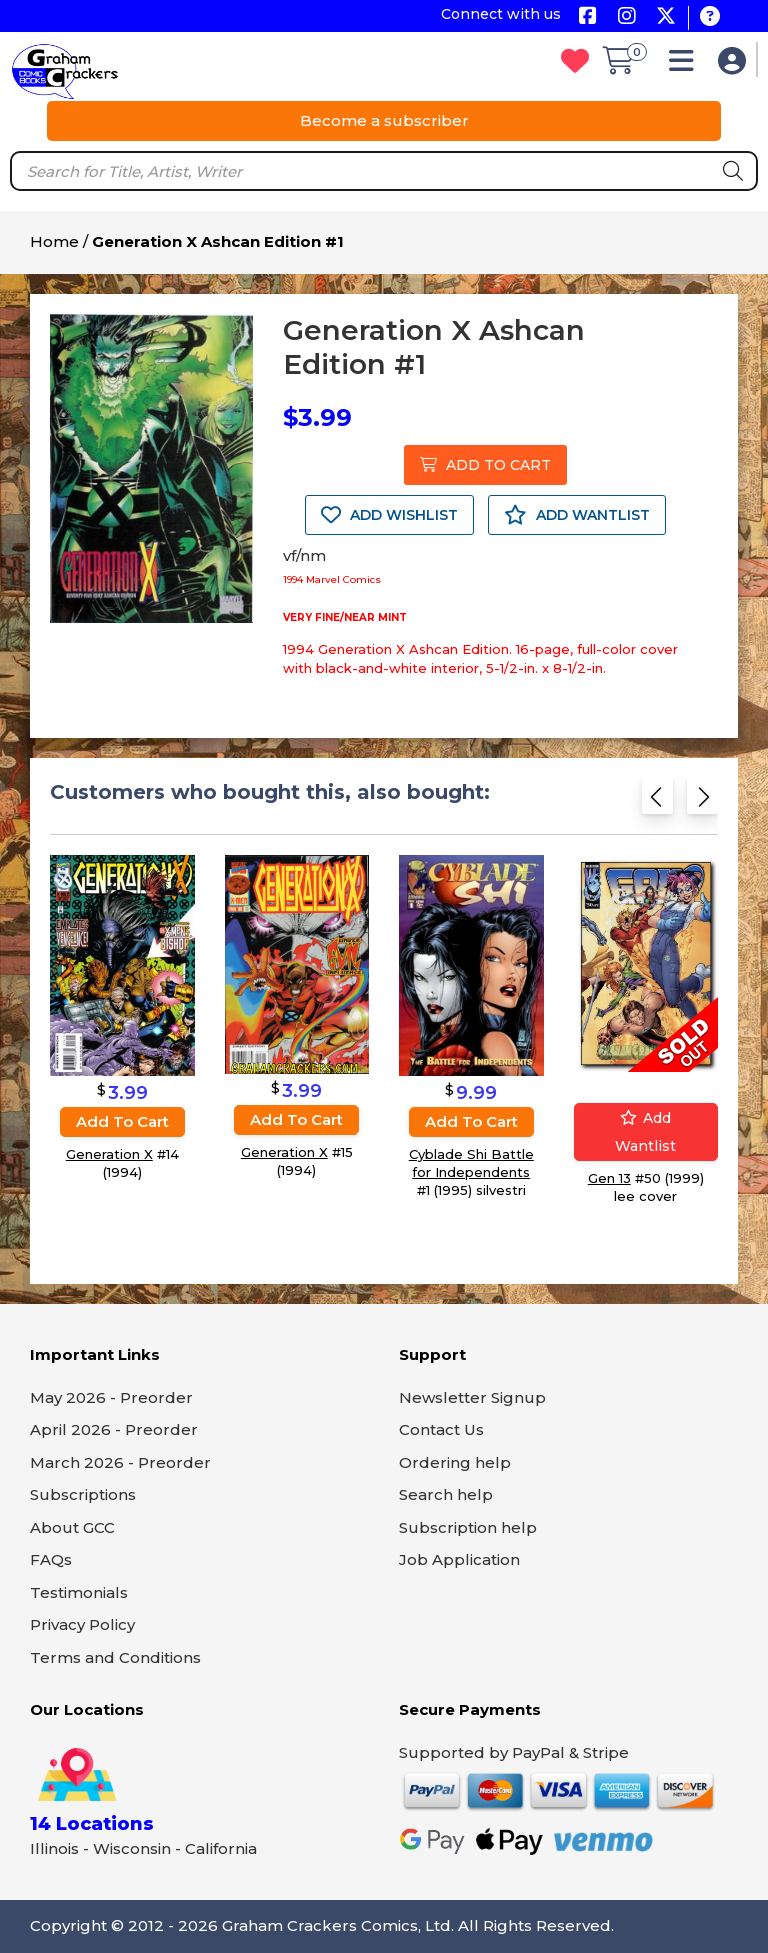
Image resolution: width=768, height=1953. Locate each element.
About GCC (72, 1527)
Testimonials (79, 1592)
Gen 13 (609, 1178)
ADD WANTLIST (577, 515)
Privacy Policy (82, 1624)
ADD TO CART (485, 465)
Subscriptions (83, 1494)
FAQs (51, 1559)
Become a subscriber (384, 120)
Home (54, 241)
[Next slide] (702, 801)
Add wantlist (645, 1132)
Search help (446, 1494)
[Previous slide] (657, 801)
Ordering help (455, 1462)
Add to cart (122, 1122)
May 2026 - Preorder (111, 1397)
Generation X (109, 1155)
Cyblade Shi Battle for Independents (471, 1163)
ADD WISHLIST (389, 515)
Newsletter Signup (472, 1397)
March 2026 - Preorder (120, 1462)
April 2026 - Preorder (114, 1429)
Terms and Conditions (115, 1657)
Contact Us (441, 1429)
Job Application (459, 1559)
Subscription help (468, 1527)
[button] (686, 65)
